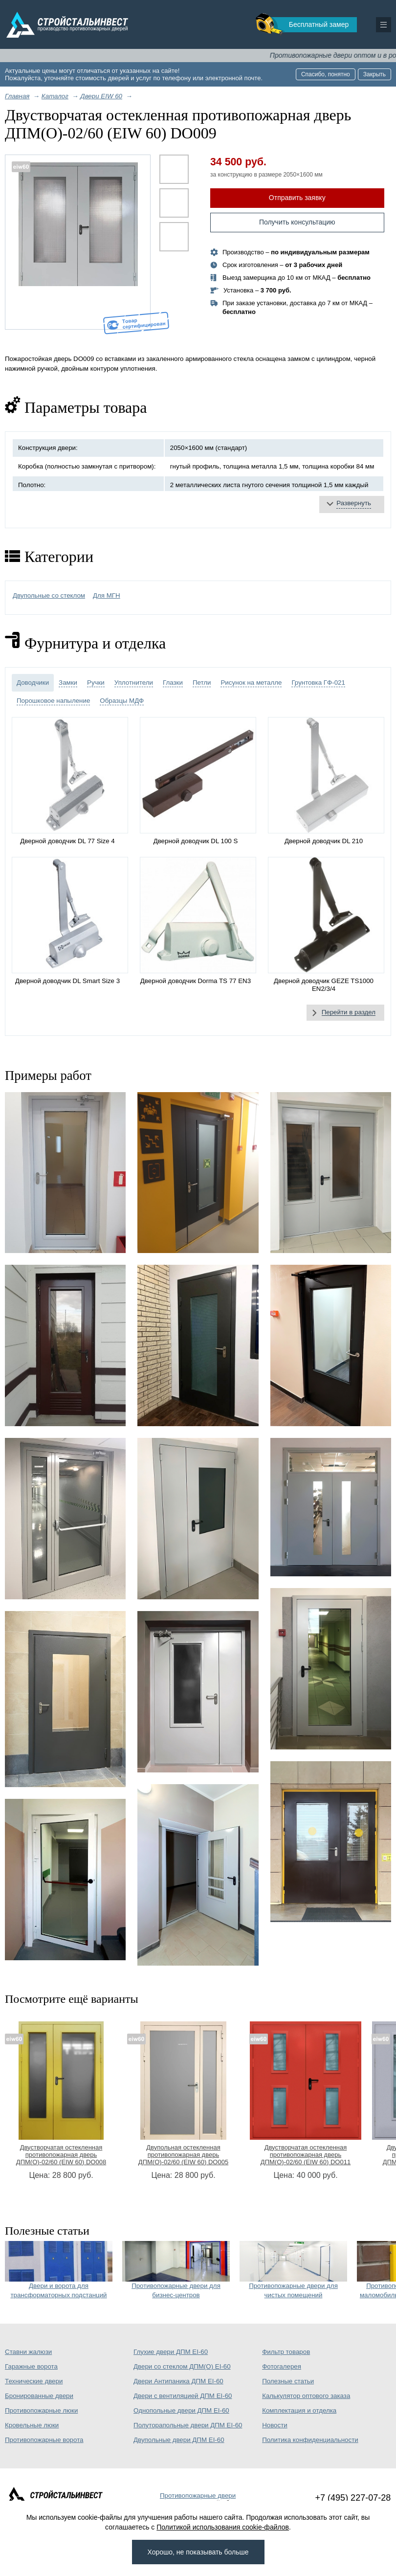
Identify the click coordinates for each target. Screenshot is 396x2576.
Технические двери (34, 2381)
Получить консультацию (297, 222)
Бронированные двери (39, 2395)
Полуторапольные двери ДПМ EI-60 (187, 2425)
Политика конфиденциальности (310, 2439)
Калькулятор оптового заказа (306, 2395)
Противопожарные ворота (44, 2439)
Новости (274, 2425)
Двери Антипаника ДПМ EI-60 (178, 2381)
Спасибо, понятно (325, 74)
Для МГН (106, 595)
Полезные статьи (288, 2381)
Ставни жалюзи (28, 2351)
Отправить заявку (297, 198)
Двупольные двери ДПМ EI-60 (178, 2439)
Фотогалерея (281, 2366)
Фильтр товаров (286, 2351)
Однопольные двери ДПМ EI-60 (181, 2410)
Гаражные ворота (31, 2366)
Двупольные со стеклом (49, 595)
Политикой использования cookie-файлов (222, 2527)
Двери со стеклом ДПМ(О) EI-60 (182, 2366)
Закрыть (374, 74)
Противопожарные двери (198, 2495)
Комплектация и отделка (299, 2410)
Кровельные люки (32, 2425)
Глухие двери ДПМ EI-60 (170, 2351)
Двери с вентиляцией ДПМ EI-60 (182, 2395)
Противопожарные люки (41, 2410)
